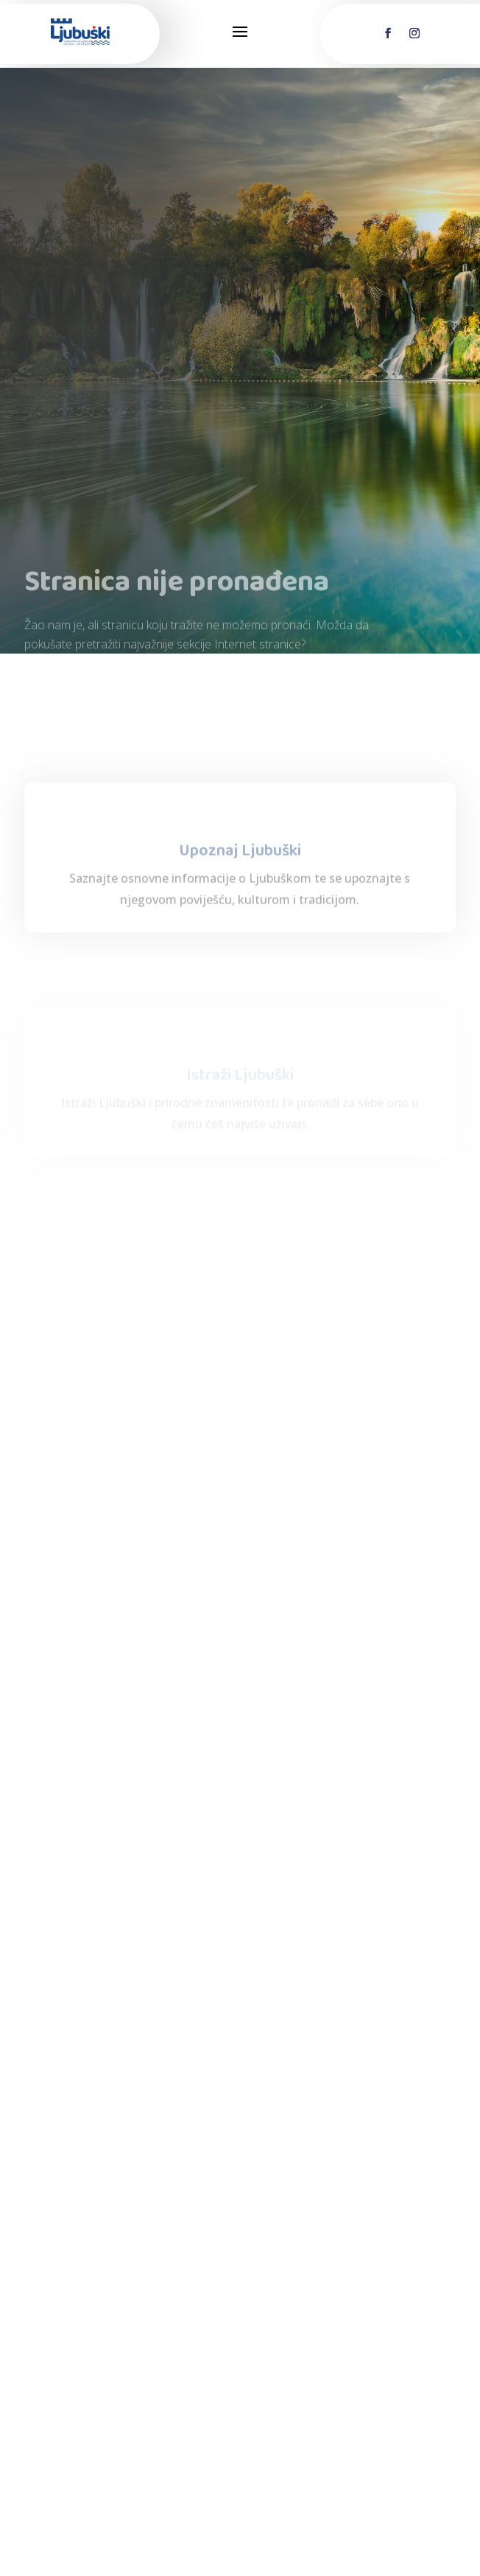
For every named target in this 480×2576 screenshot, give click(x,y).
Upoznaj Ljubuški (240, 909)
